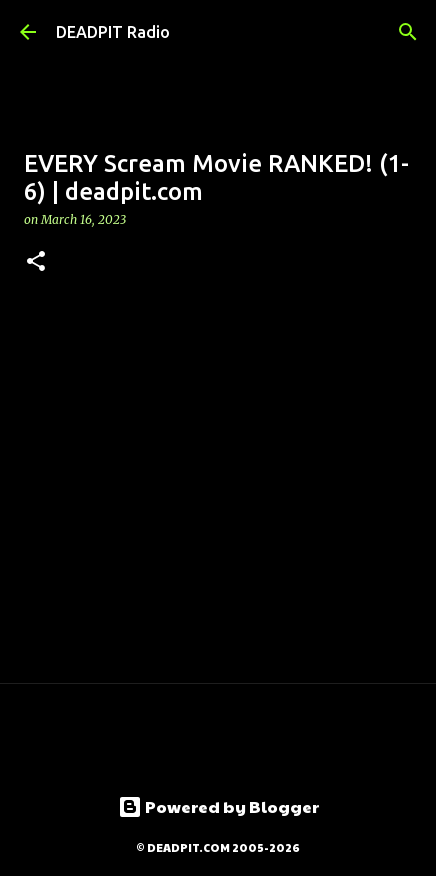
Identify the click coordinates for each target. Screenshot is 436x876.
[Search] (408, 32)
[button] (36, 262)
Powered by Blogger (218, 806)
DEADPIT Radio (113, 32)
